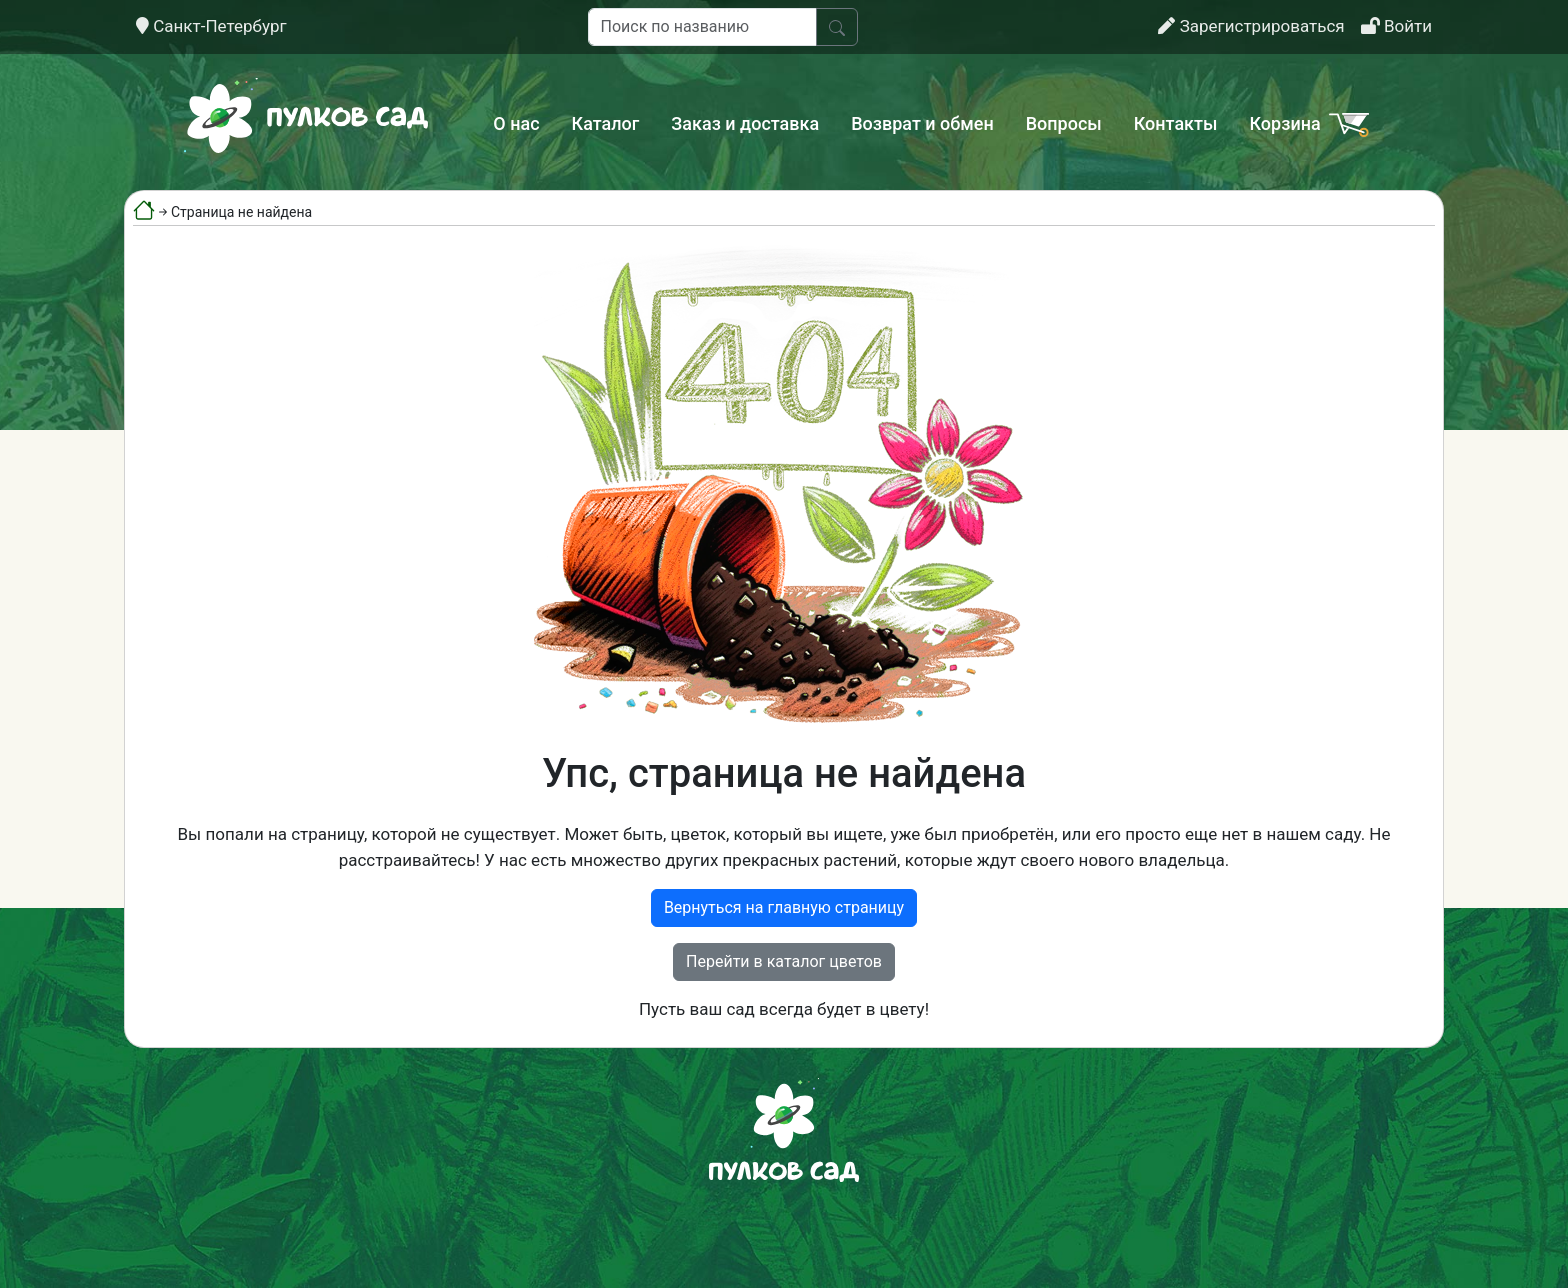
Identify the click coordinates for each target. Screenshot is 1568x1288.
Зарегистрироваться (1251, 26)
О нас (516, 123)
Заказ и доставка (745, 123)
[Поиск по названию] (702, 27)
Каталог (606, 123)
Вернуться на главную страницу (784, 907)
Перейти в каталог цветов (784, 961)
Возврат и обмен (922, 123)
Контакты (1176, 123)
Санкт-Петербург (211, 26)
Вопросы (1064, 123)
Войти (1396, 26)
